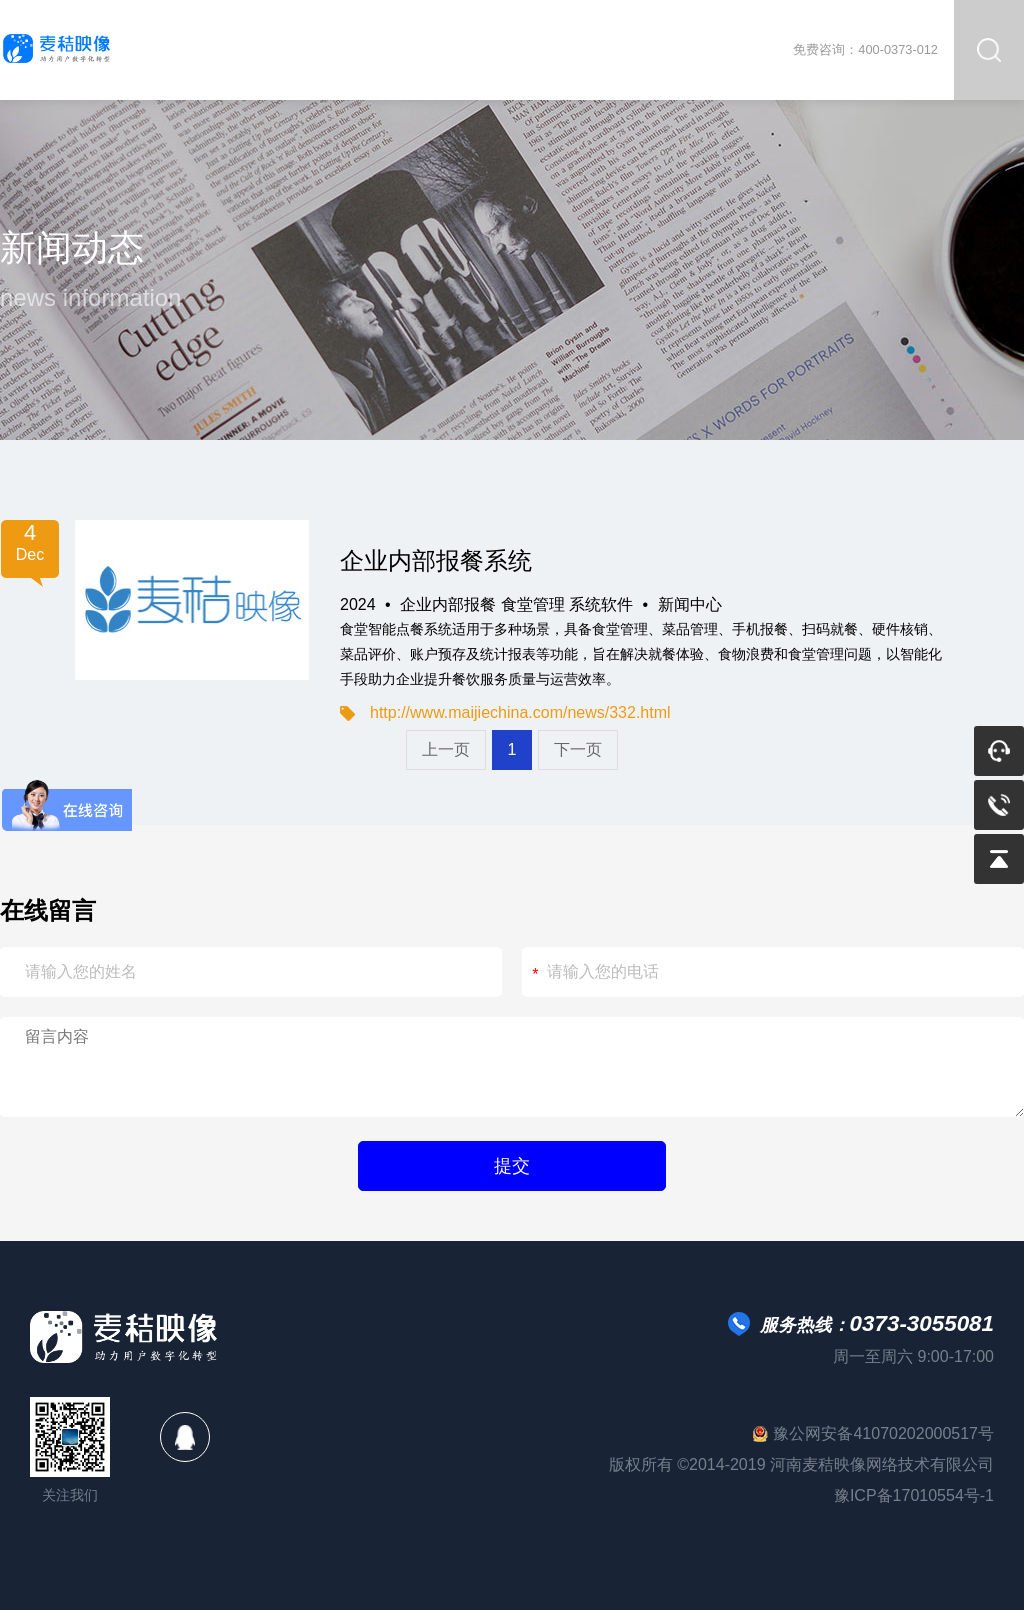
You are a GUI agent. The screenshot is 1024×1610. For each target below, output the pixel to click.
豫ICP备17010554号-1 (914, 1495)
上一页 (446, 749)
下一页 (578, 749)
